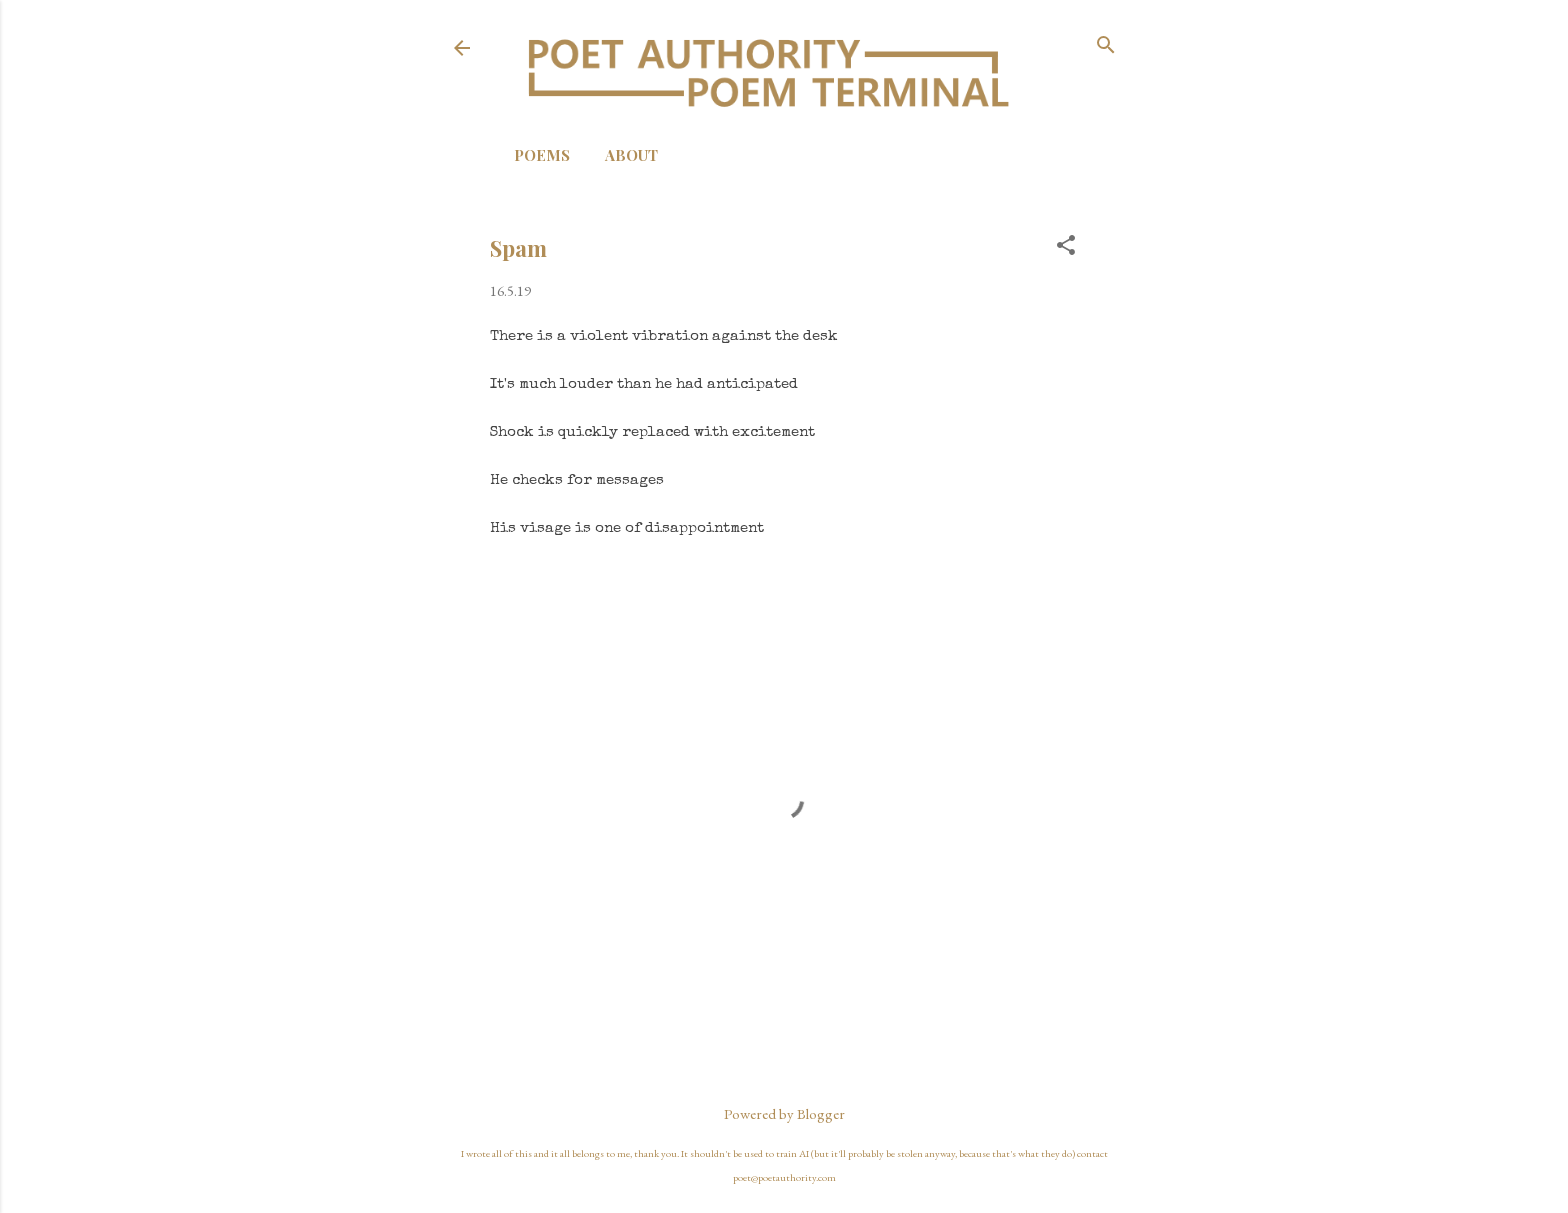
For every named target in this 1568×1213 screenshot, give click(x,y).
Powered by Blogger (784, 1113)
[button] (1066, 246)
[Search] (1106, 46)
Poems (542, 155)
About (631, 155)
